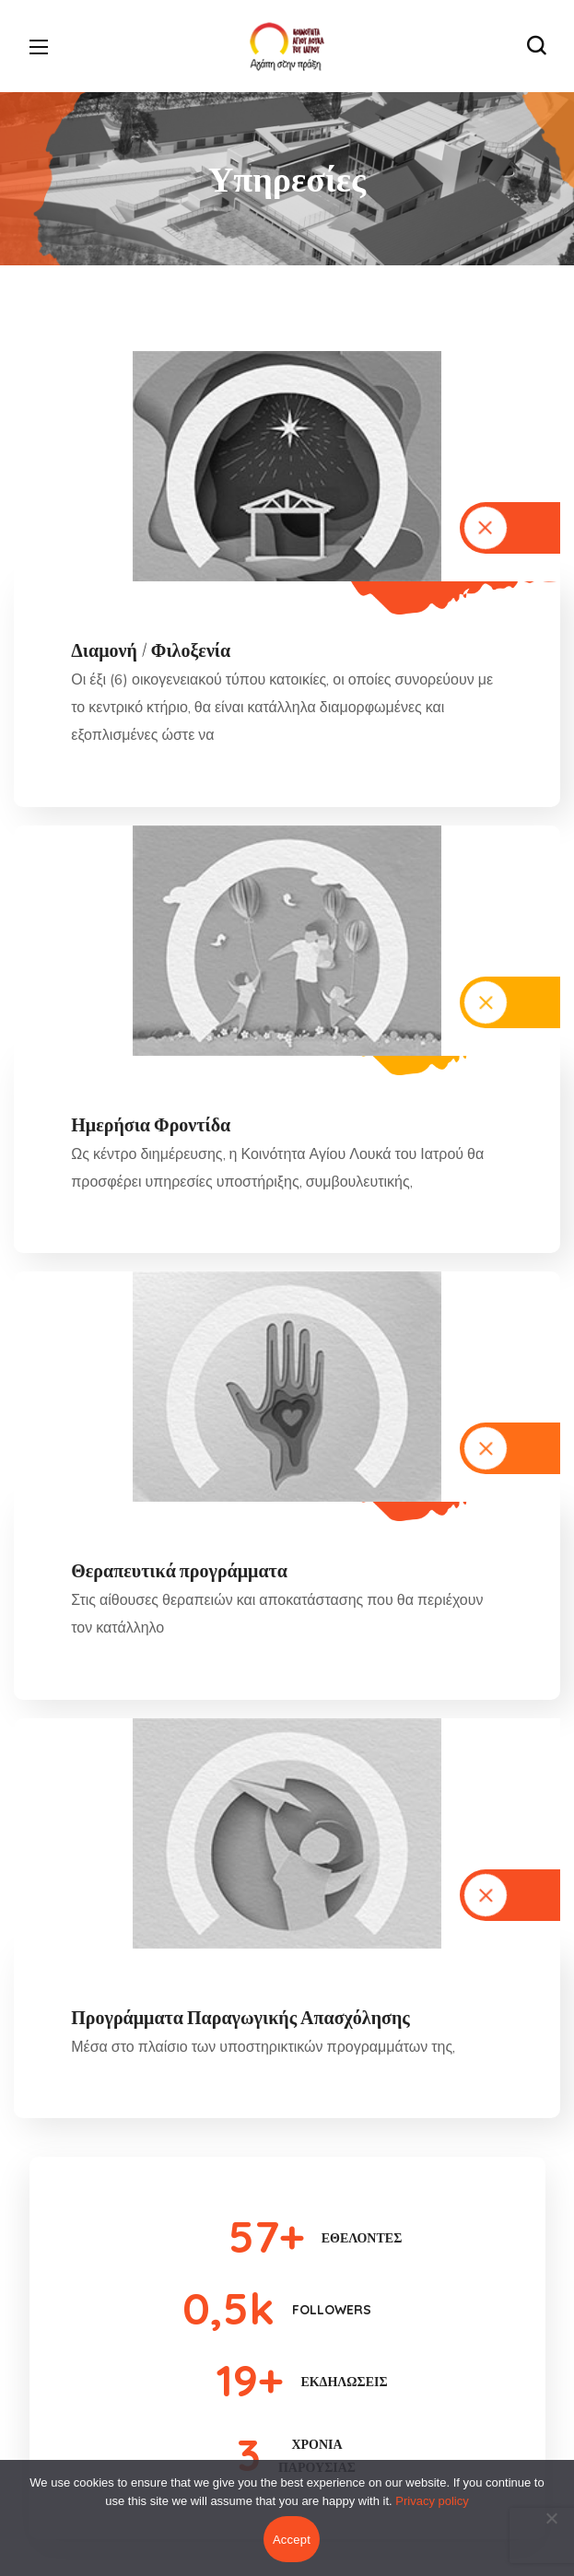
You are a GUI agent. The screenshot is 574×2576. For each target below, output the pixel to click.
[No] (551, 2518)
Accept (291, 2540)
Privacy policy (431, 2501)
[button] (536, 46)
